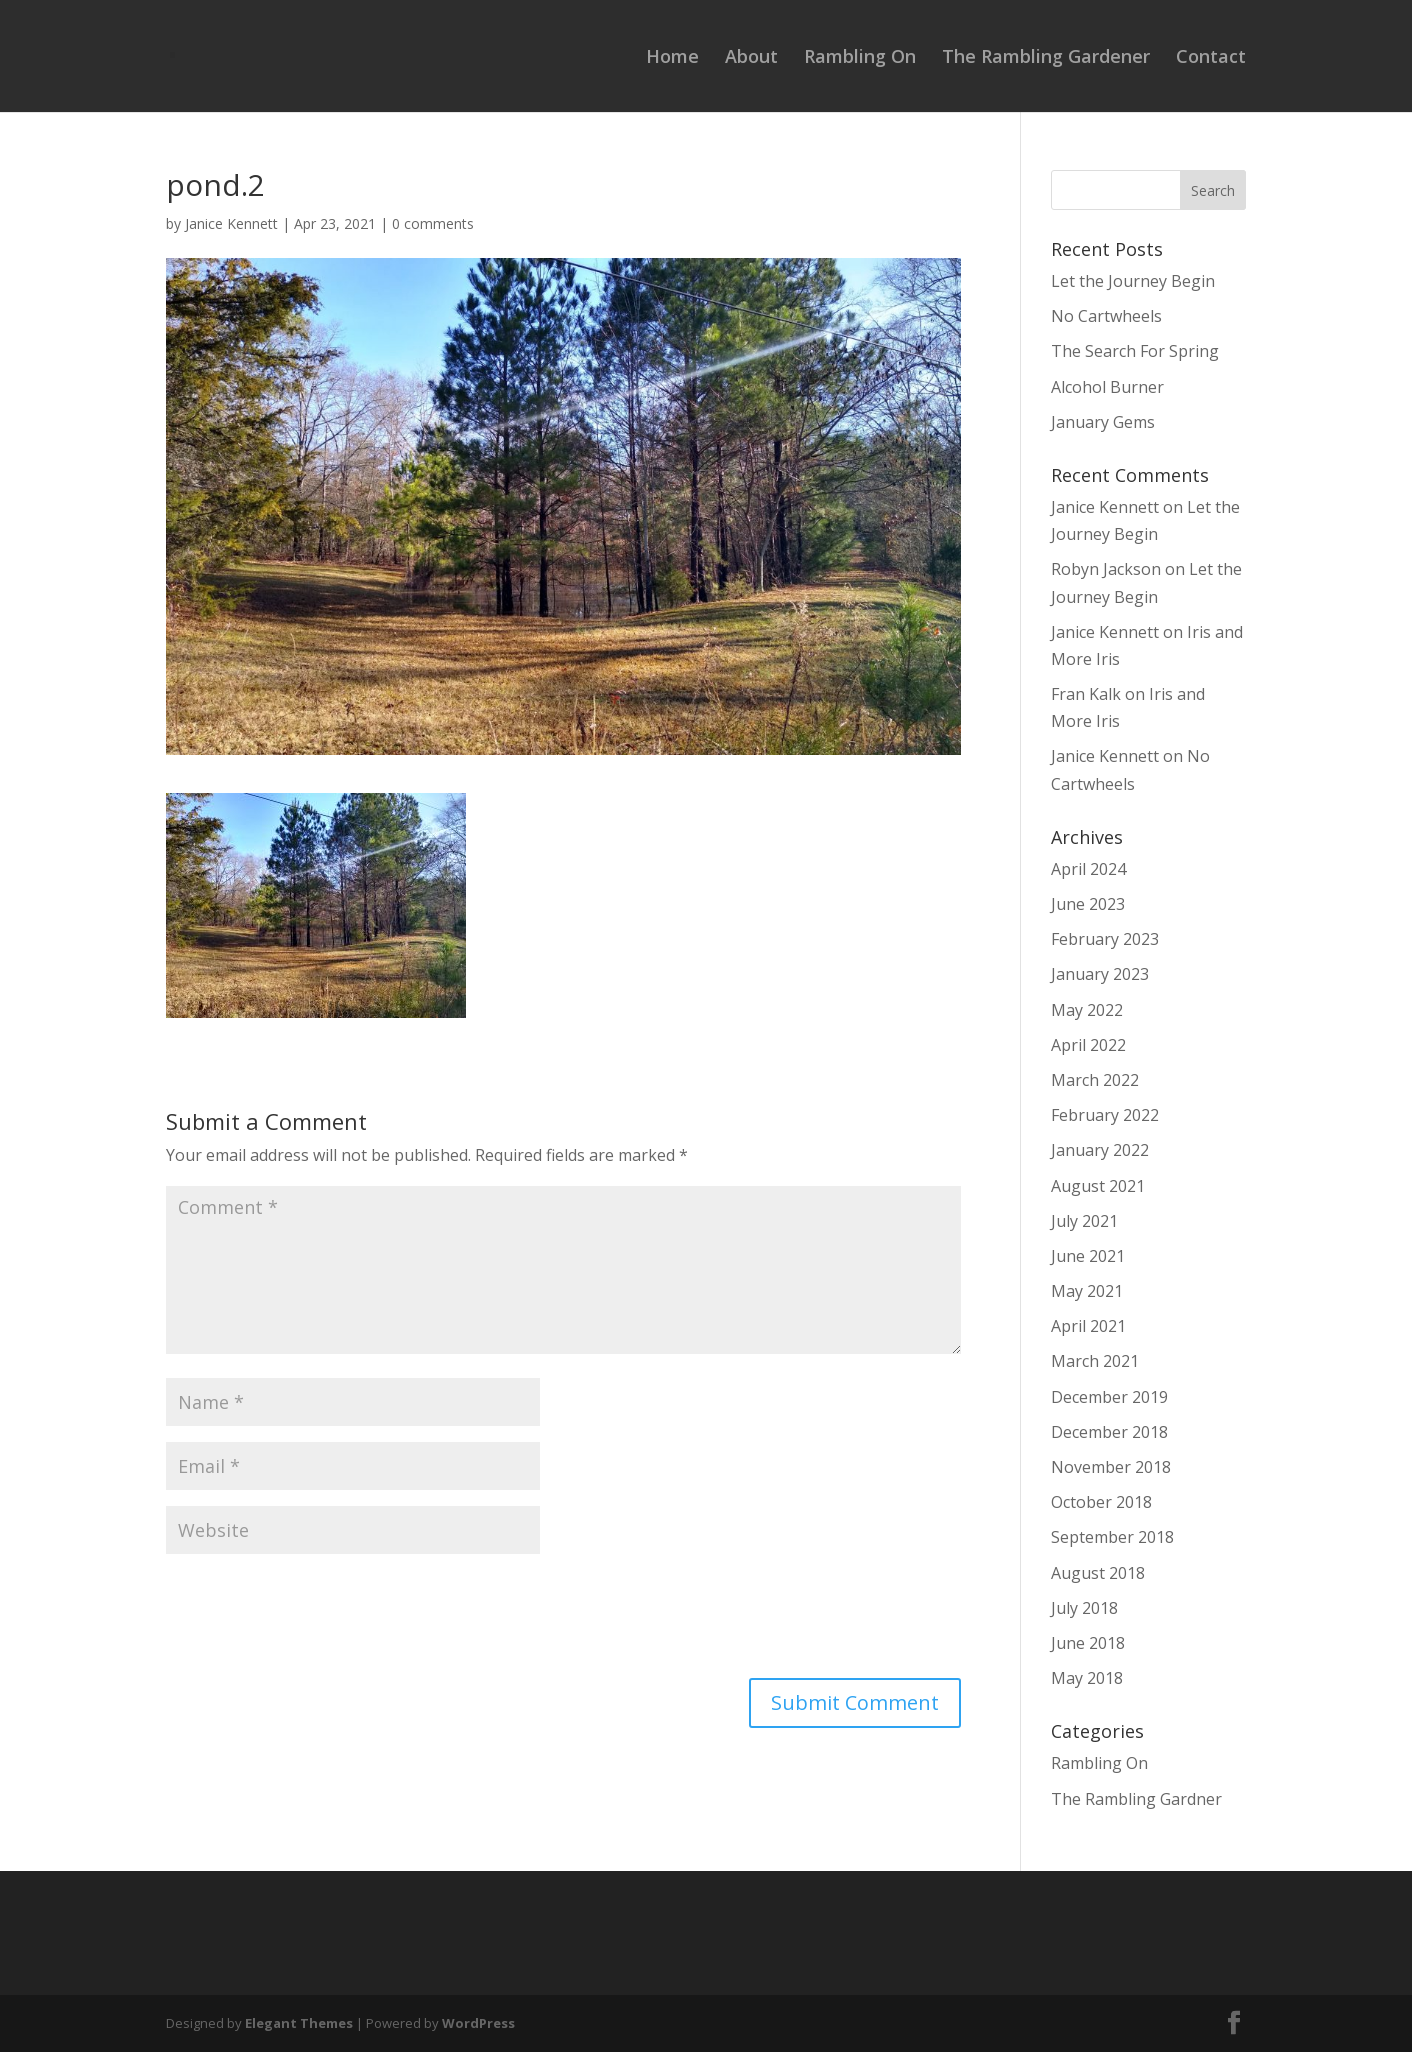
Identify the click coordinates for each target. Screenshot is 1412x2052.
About (751, 58)
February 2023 (1105, 939)
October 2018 (1101, 1502)
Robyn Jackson (1106, 569)
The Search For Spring (1135, 351)
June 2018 (1088, 1643)
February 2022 (1105, 1115)
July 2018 (1084, 1608)
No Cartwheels (1106, 316)
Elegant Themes (299, 2023)
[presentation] (318, 1619)
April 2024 (1088, 869)
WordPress (478, 2023)
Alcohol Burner (1107, 387)
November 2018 (1111, 1467)
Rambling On (860, 58)
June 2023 (1088, 904)
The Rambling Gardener (1046, 58)
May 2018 (1087, 1678)
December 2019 (1109, 1397)
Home (672, 58)
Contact (1211, 58)
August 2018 (1098, 1573)
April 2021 (1088, 1326)
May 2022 (1087, 1010)
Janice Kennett (231, 223)
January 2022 (1100, 1150)
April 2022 (1088, 1045)
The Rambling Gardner (1136, 1799)
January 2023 (1100, 974)
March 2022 (1095, 1080)
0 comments (433, 223)
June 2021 (1088, 1256)
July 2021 (1084, 1221)
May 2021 (1087, 1291)
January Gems (1103, 422)
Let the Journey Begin (1133, 281)
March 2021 (1095, 1361)
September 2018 (1112, 1537)
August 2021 (1098, 1186)
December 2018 (1109, 1432)
